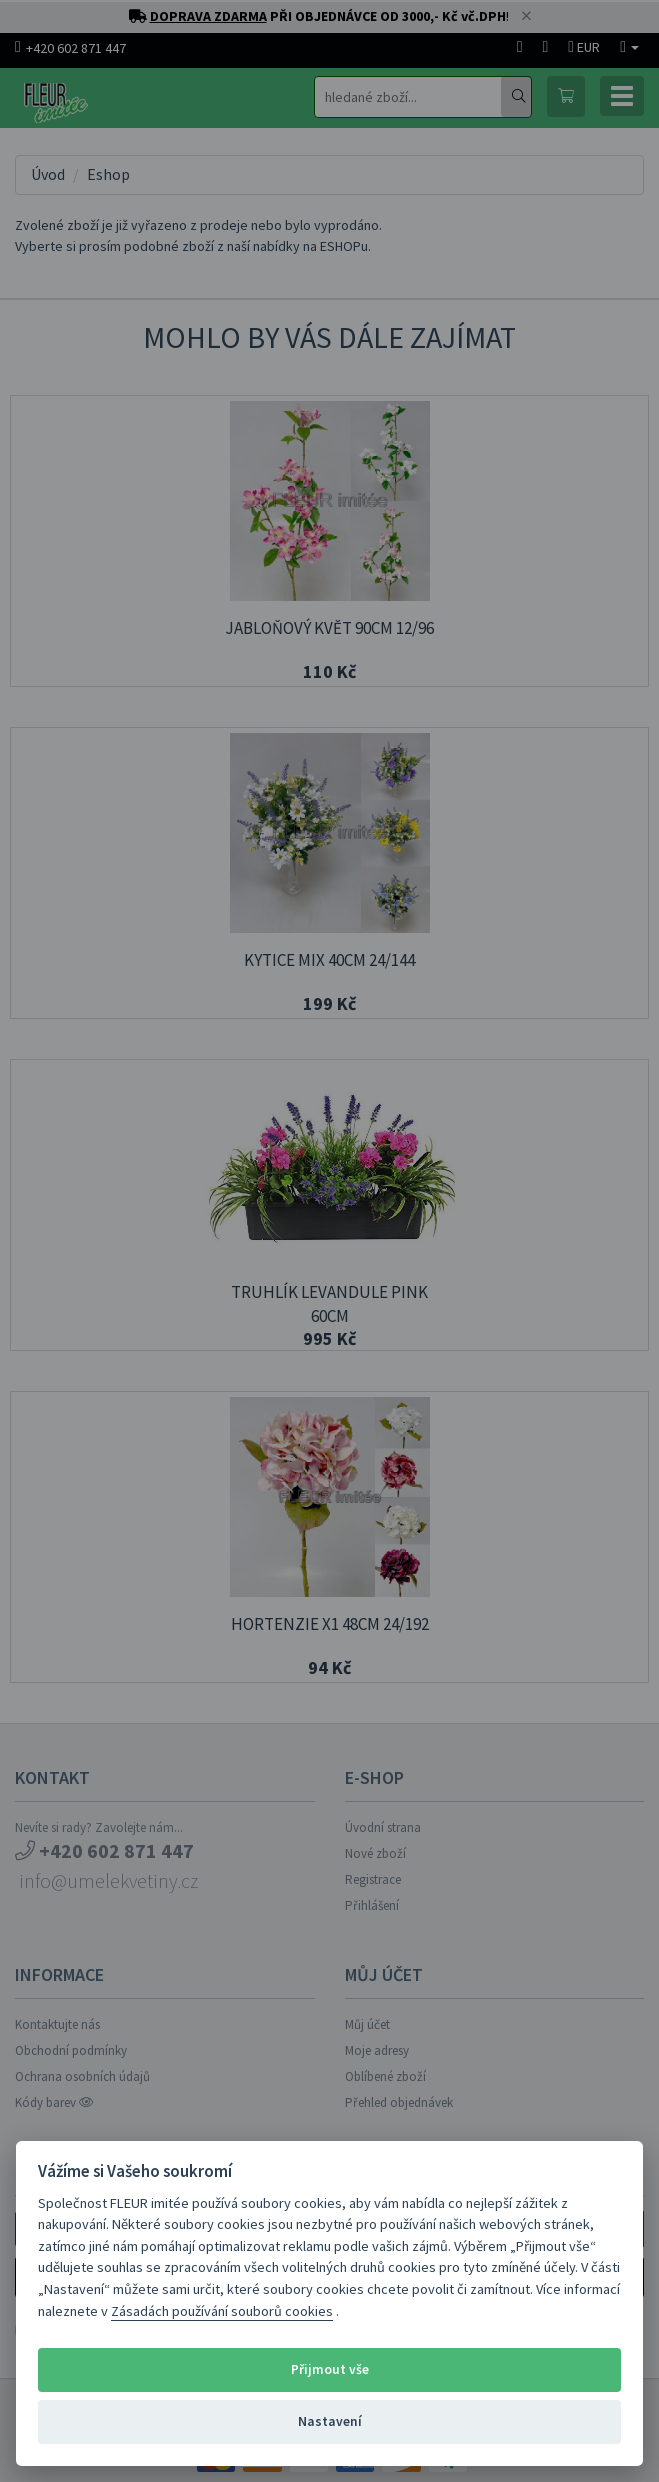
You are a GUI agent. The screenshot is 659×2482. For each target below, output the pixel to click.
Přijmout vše (330, 2369)
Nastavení (330, 2421)
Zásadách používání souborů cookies (222, 2311)
